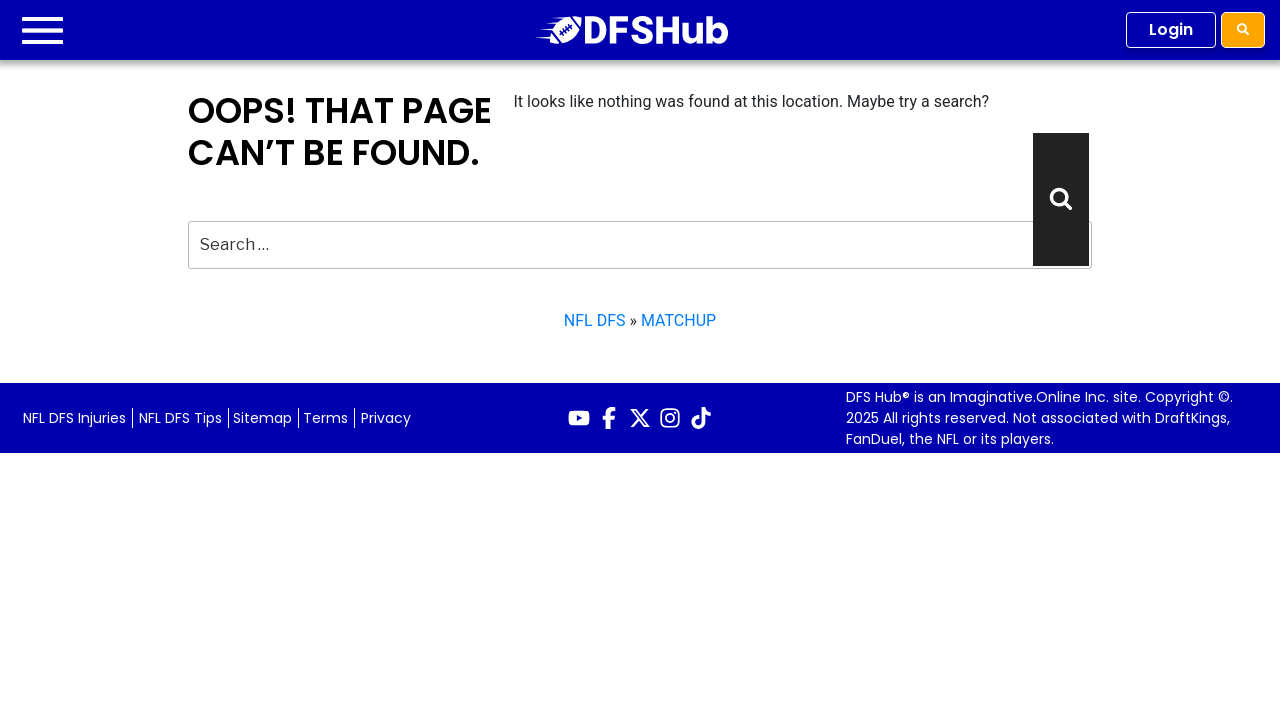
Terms (325, 418)
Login (1171, 29)
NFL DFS (595, 320)
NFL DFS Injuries (74, 418)
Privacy (386, 418)
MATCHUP (678, 320)
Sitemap (262, 418)
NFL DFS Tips (180, 418)
